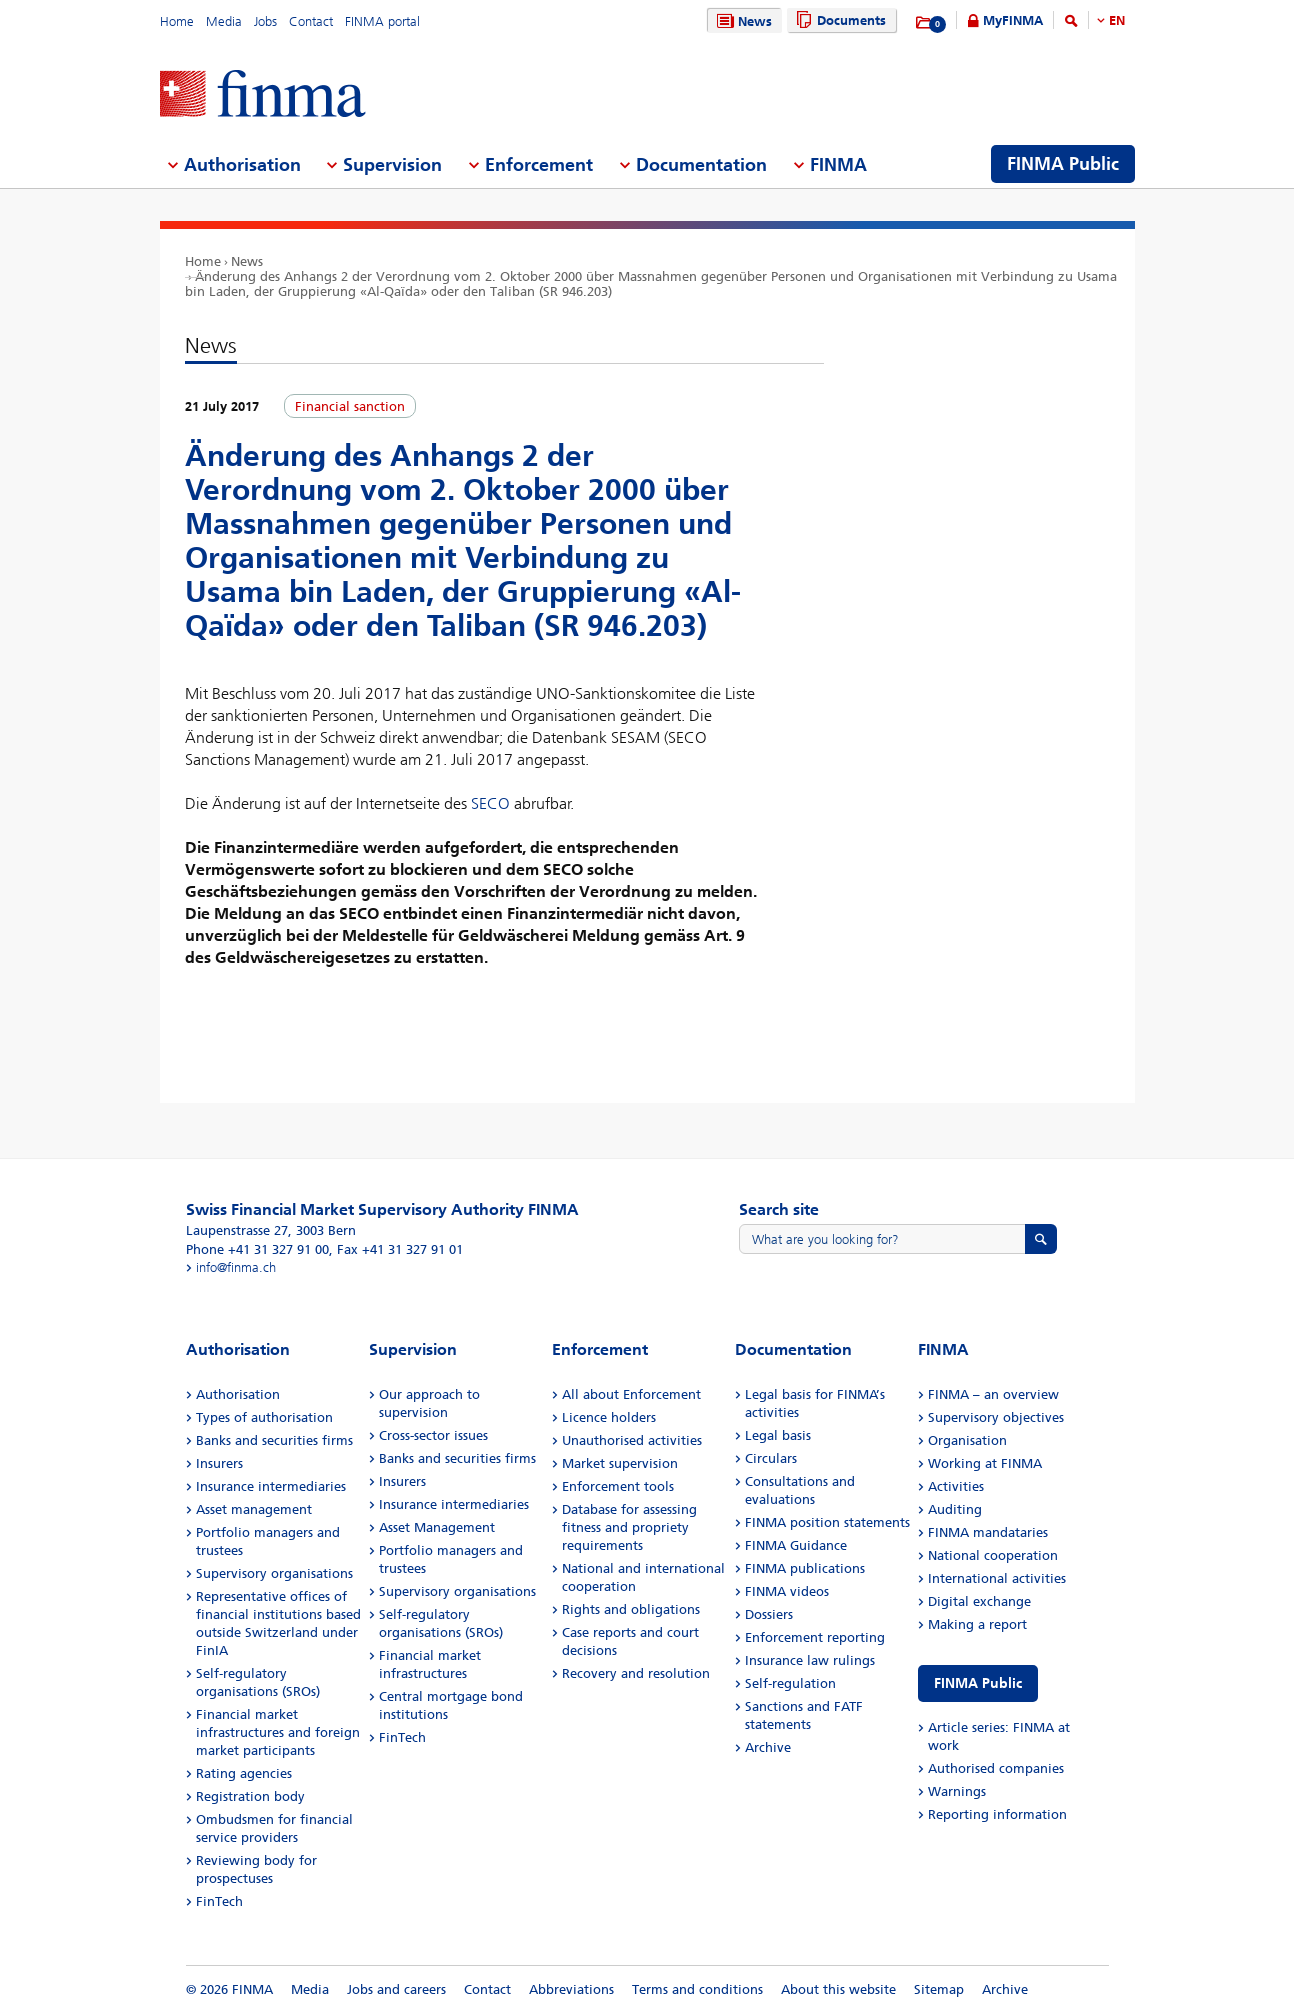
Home (177, 21)
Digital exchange (979, 1601)
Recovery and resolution (636, 1673)
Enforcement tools (618, 1486)
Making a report (977, 1624)
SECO (490, 803)
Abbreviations (571, 1989)
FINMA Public (978, 1683)
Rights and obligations (631, 1609)
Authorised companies (996, 1768)
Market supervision (620, 1463)
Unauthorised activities (632, 1440)
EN (1117, 20)
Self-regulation (790, 1683)
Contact (311, 21)
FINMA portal (382, 21)
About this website (838, 1989)
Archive (768, 1747)
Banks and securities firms (274, 1440)
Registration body (250, 1796)
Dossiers (769, 1614)
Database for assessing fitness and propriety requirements (629, 1527)
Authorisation (238, 1394)
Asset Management (437, 1527)
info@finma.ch (236, 1267)
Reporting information (997, 1814)
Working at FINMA (985, 1463)
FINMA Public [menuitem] (1063, 164)
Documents (838, 20)
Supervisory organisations (274, 1573)
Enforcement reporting (815, 1637)
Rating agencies (244, 1773)
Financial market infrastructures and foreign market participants (278, 1732)
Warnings (957, 1791)
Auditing (955, 1509)
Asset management (254, 1509)
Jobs (265, 21)
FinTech (219, 1901)
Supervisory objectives (996, 1417)
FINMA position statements (827, 1522)
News (742, 21)
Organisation (967, 1440)
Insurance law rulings (810, 1660)
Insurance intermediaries (271, 1486)
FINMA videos (787, 1591)
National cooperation (993, 1555)
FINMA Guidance (796, 1545)
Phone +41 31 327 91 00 (257, 1249)
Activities (956, 1486)
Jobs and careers (396, 1989)
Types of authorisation (264, 1417)
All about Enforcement (631, 1394)
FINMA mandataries (988, 1532)
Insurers (219, 1463)
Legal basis (778, 1435)
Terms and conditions (697, 1989)
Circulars (771, 1458)
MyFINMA (1013, 20)
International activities (997, 1578)
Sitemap (939, 1989)
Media (224, 21)
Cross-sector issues (433, 1435)
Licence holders (609, 1417)
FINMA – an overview (993, 1394)
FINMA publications (805, 1568)
